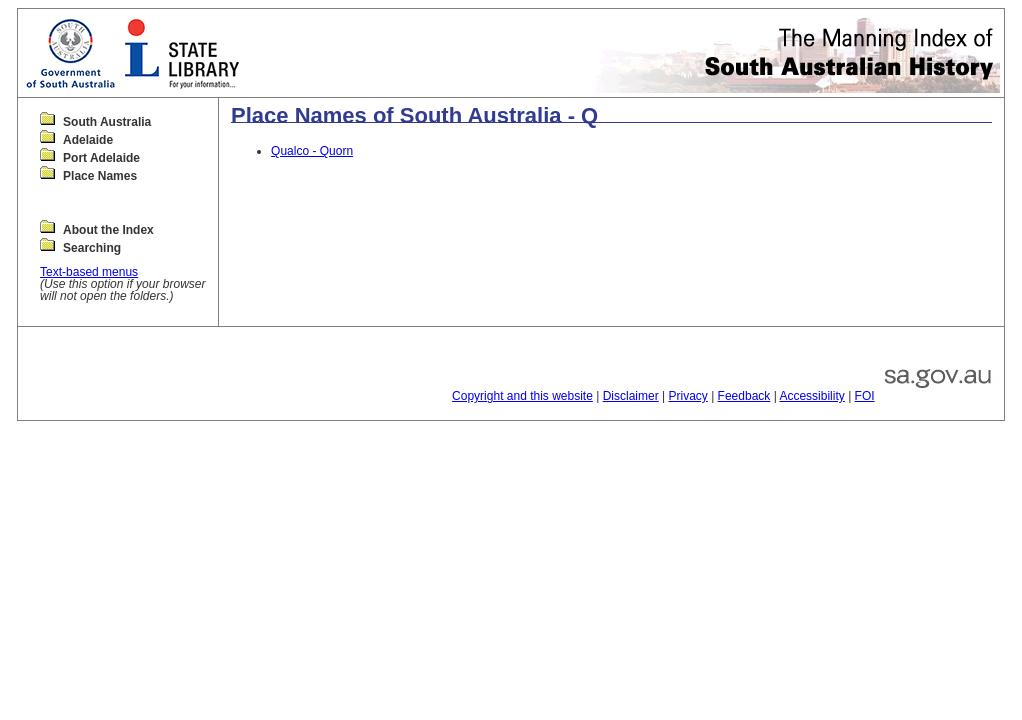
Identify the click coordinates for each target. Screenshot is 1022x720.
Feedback (744, 396)
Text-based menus (89, 272)
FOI (865, 396)
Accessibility (811, 396)
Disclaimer (631, 396)
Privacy (687, 396)
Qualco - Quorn (312, 151)
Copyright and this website (522, 396)
